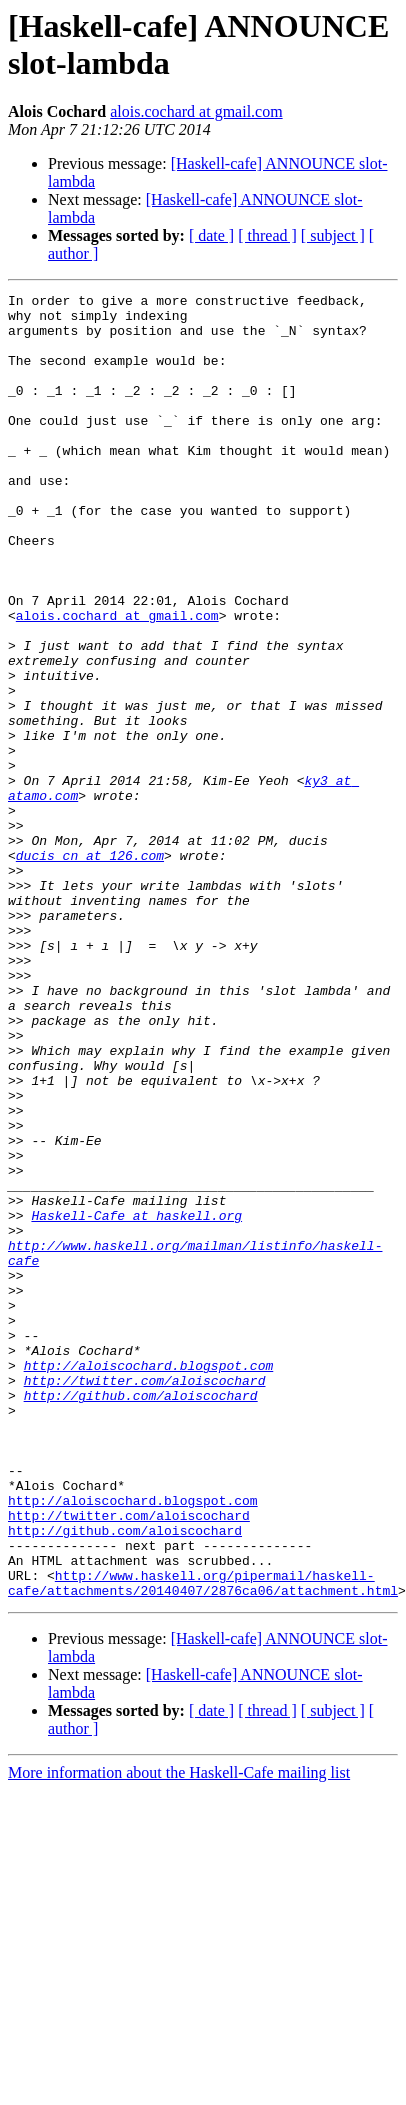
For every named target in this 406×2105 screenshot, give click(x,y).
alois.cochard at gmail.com (196, 111)
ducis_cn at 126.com (90, 969)
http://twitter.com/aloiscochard (145, 1581)
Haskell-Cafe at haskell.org (136, 1383)
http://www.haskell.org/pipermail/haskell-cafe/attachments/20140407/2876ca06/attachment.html (203, 1824)
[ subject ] (333, 235)
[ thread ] (267, 235)
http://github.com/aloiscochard (141, 1599)
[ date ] (211, 235)
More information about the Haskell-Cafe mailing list (179, 2015)
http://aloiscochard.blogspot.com (149, 1563)
